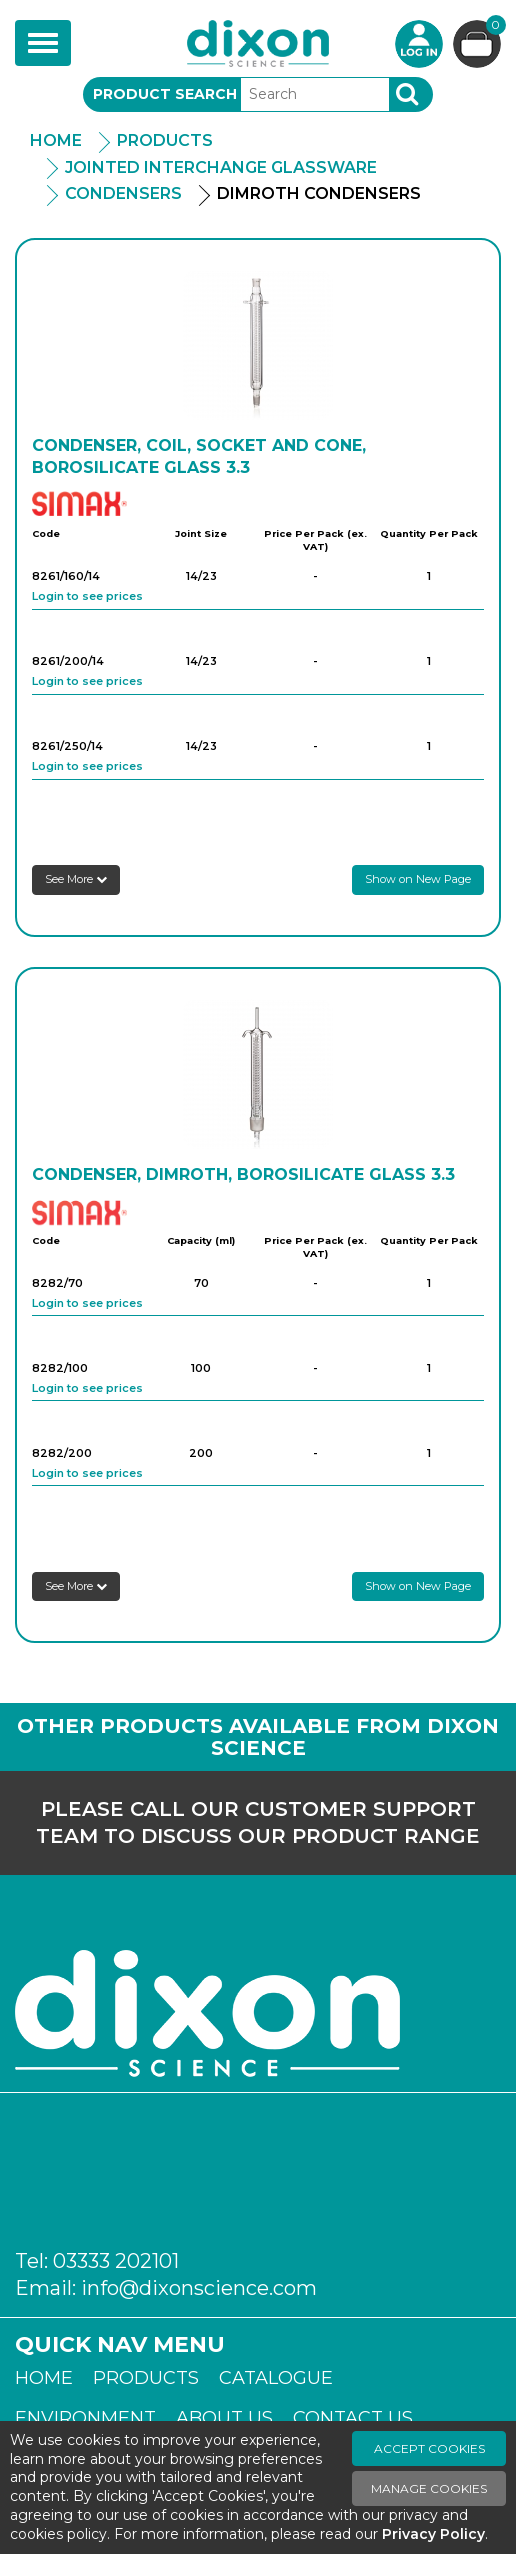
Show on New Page (418, 879)
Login (419, 44)
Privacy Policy (433, 2534)
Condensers (123, 193)
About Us (224, 2418)
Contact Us (353, 2418)
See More (76, 879)
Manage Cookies (429, 2488)
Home (56, 140)
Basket (493, 27)
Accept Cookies (429, 2448)
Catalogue (276, 2378)
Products (165, 140)
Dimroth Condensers (319, 193)
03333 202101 (116, 2261)
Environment (85, 2418)
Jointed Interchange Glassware (221, 167)
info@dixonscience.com (199, 2288)
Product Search (165, 94)
